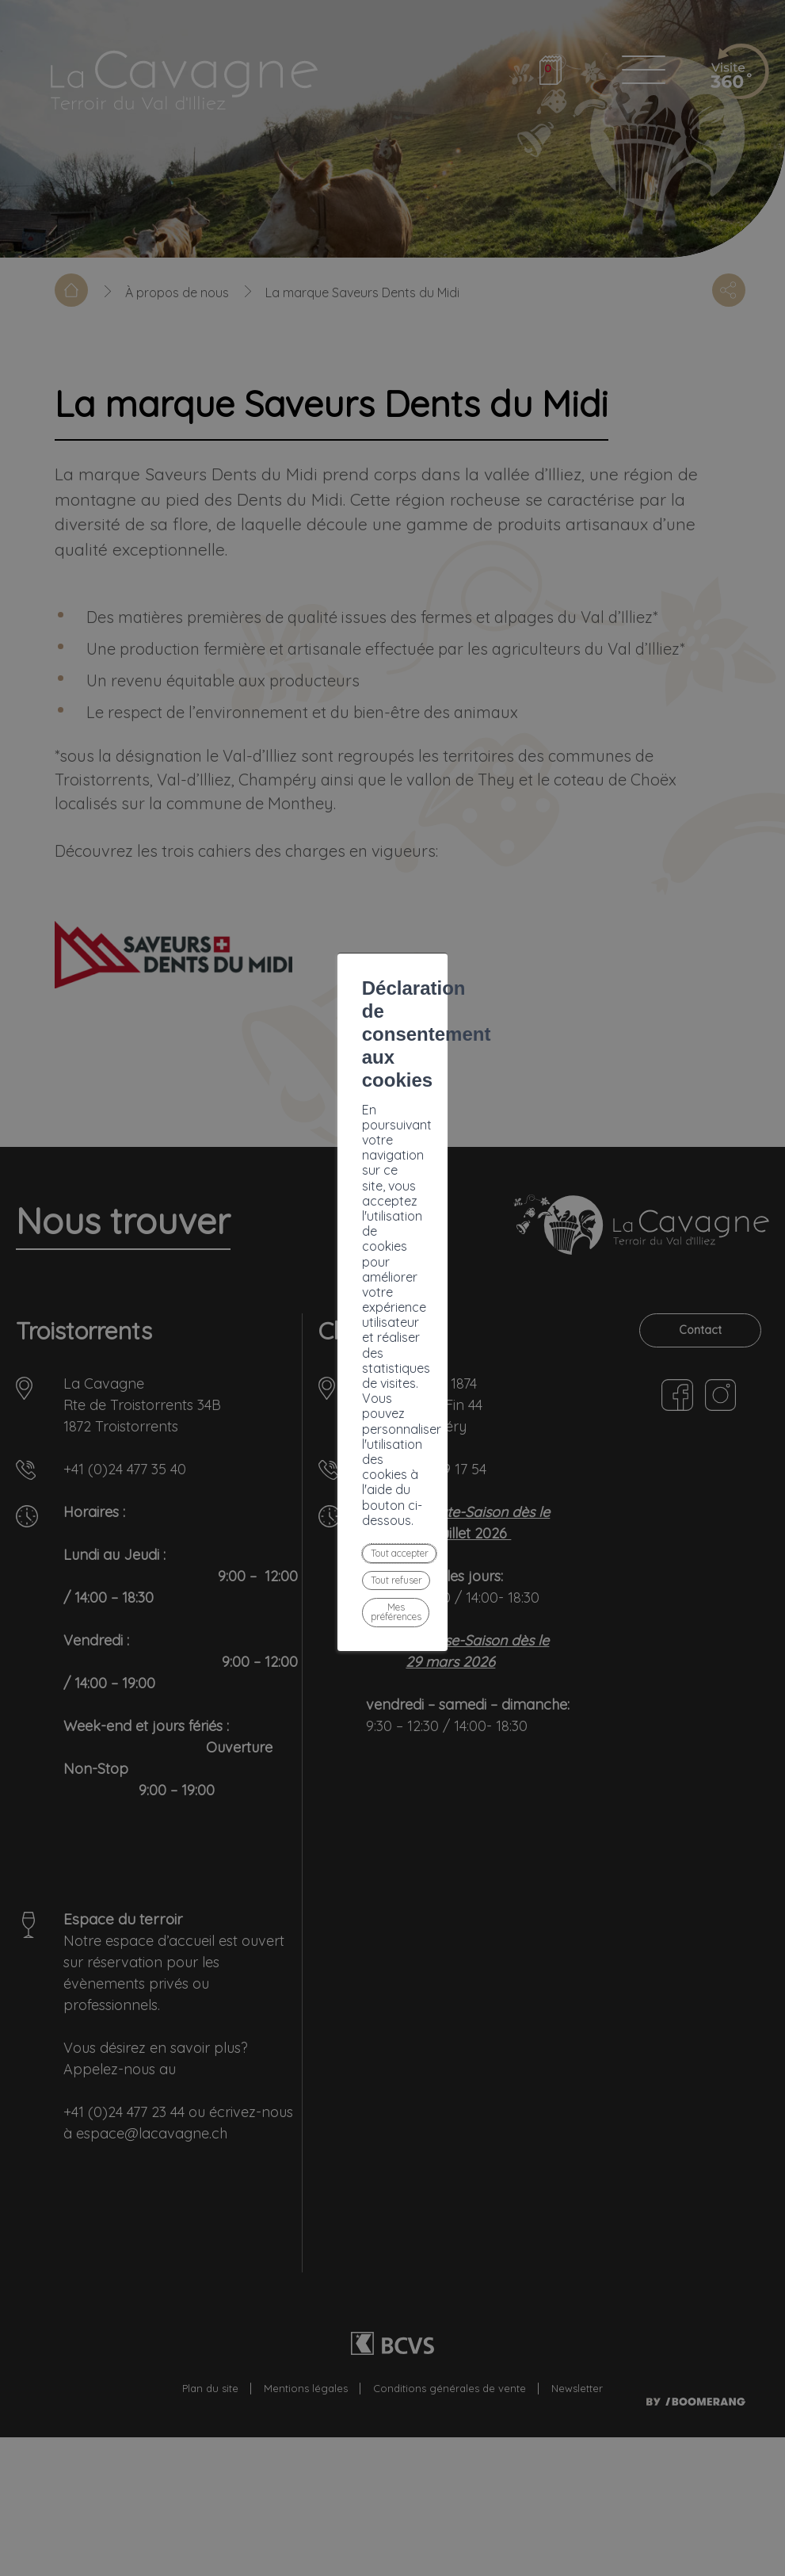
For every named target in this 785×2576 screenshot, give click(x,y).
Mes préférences (460, 1359)
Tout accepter (241, 1359)
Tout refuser (347, 1359)
